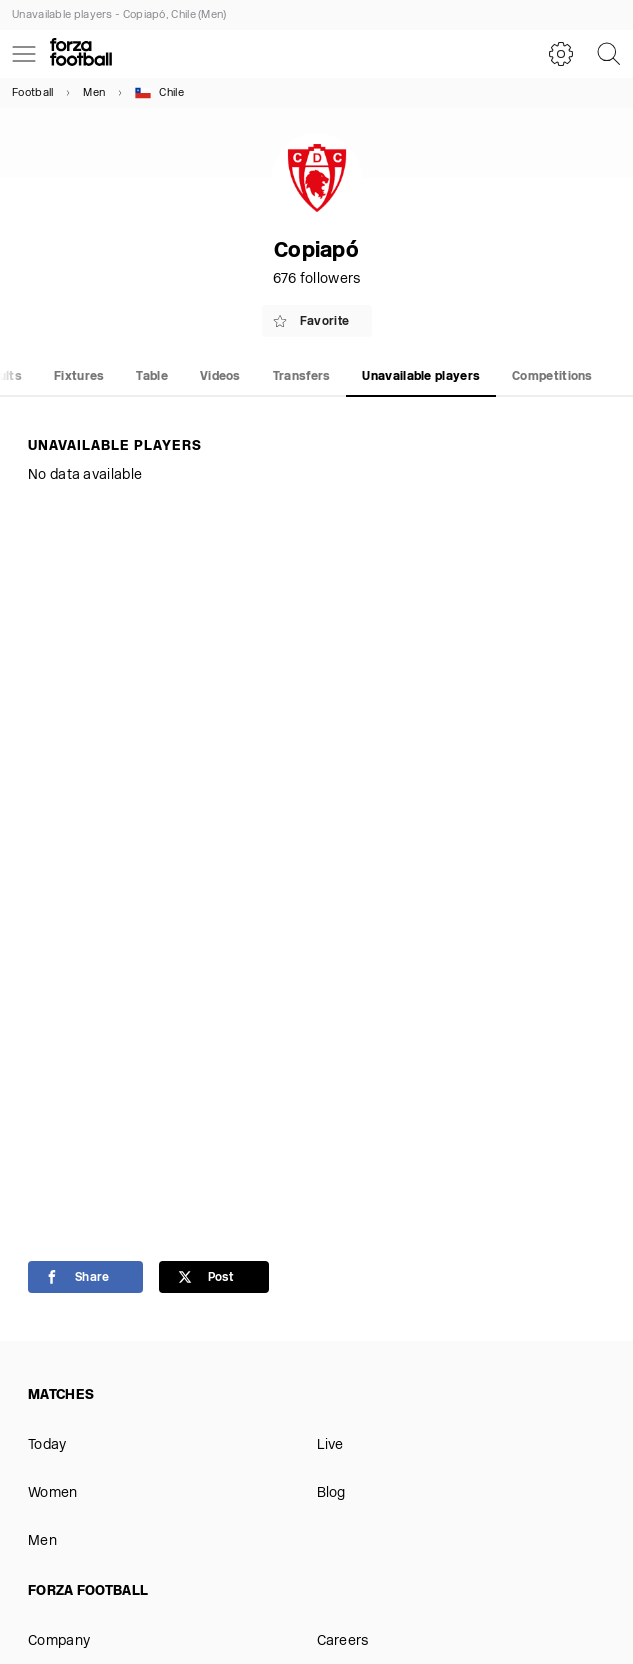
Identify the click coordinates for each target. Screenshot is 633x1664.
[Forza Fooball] (81, 54)
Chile (159, 93)
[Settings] (561, 54)
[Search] (609, 54)
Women (53, 1493)
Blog (331, 1493)
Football (32, 93)
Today (47, 1445)
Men (94, 93)
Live (330, 1445)
